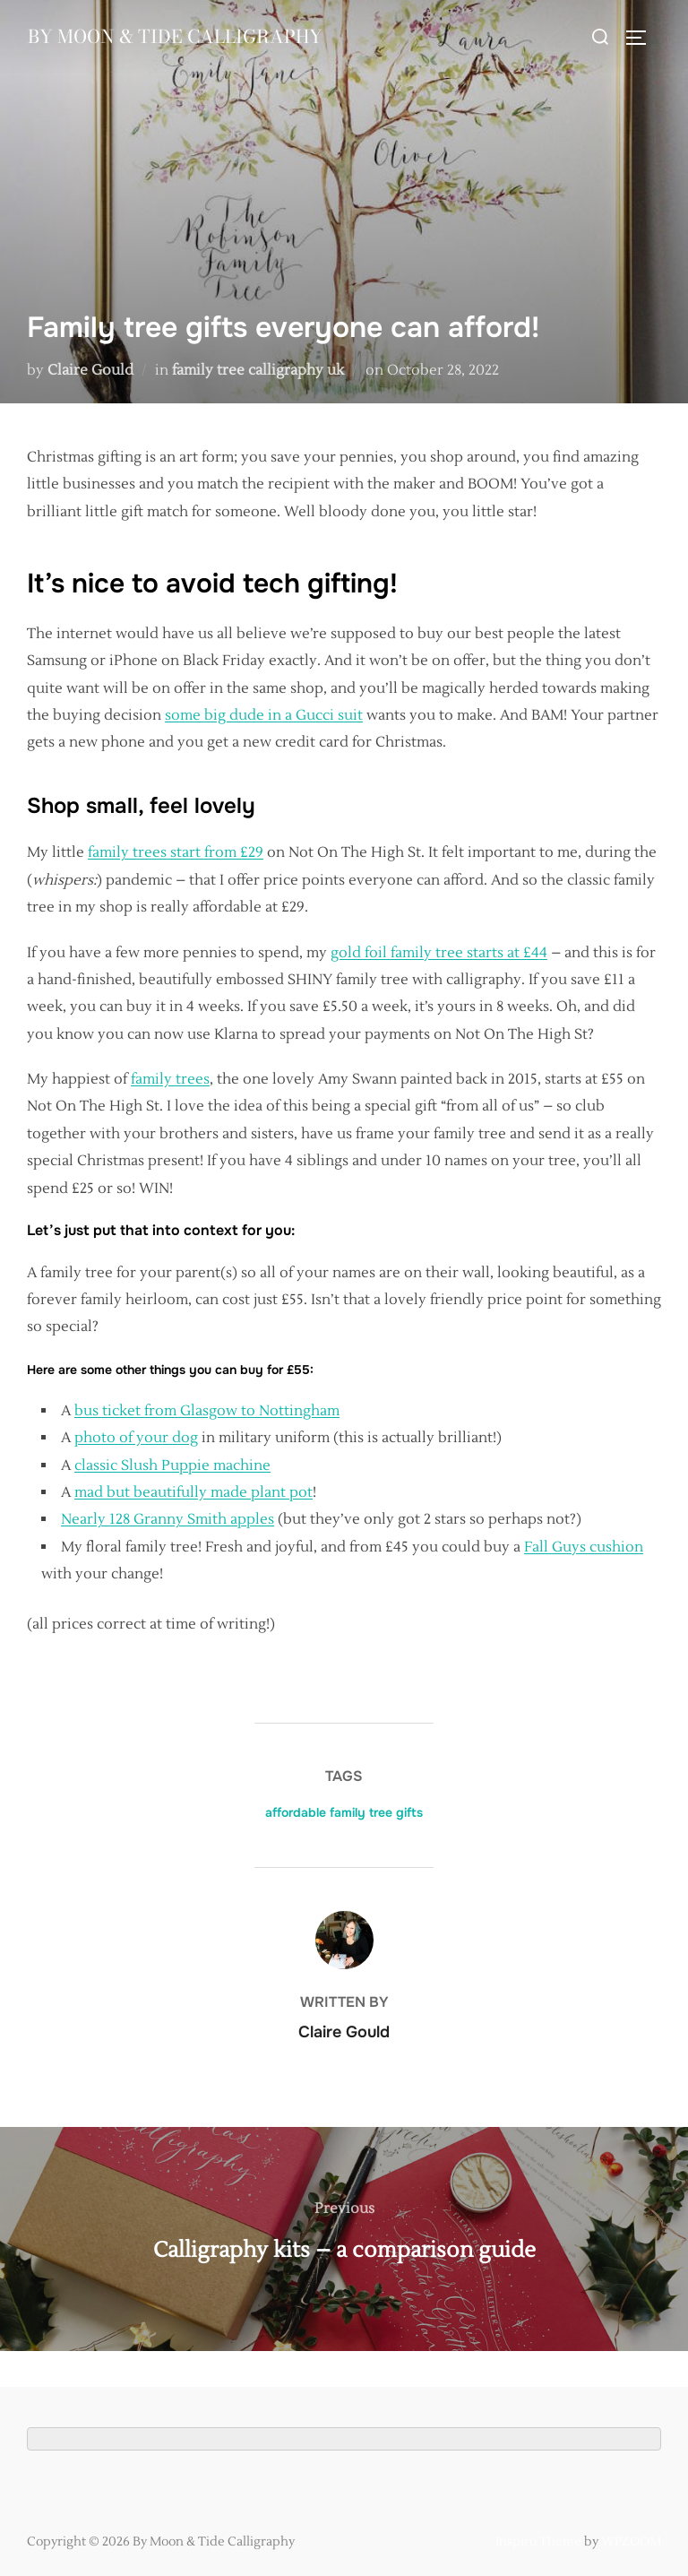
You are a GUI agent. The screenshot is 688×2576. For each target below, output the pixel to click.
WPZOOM (631, 2542)
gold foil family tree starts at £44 (439, 953)
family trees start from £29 (175, 852)
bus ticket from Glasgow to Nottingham (207, 1411)
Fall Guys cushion (583, 1547)
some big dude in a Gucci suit (264, 715)
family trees (170, 1079)
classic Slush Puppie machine (172, 1465)
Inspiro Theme (538, 2542)
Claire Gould (90, 370)
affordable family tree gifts (344, 1812)
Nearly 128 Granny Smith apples (167, 1519)
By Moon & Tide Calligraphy (128, 57)
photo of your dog (136, 1438)
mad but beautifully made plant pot (193, 1492)
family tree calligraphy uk (258, 370)
